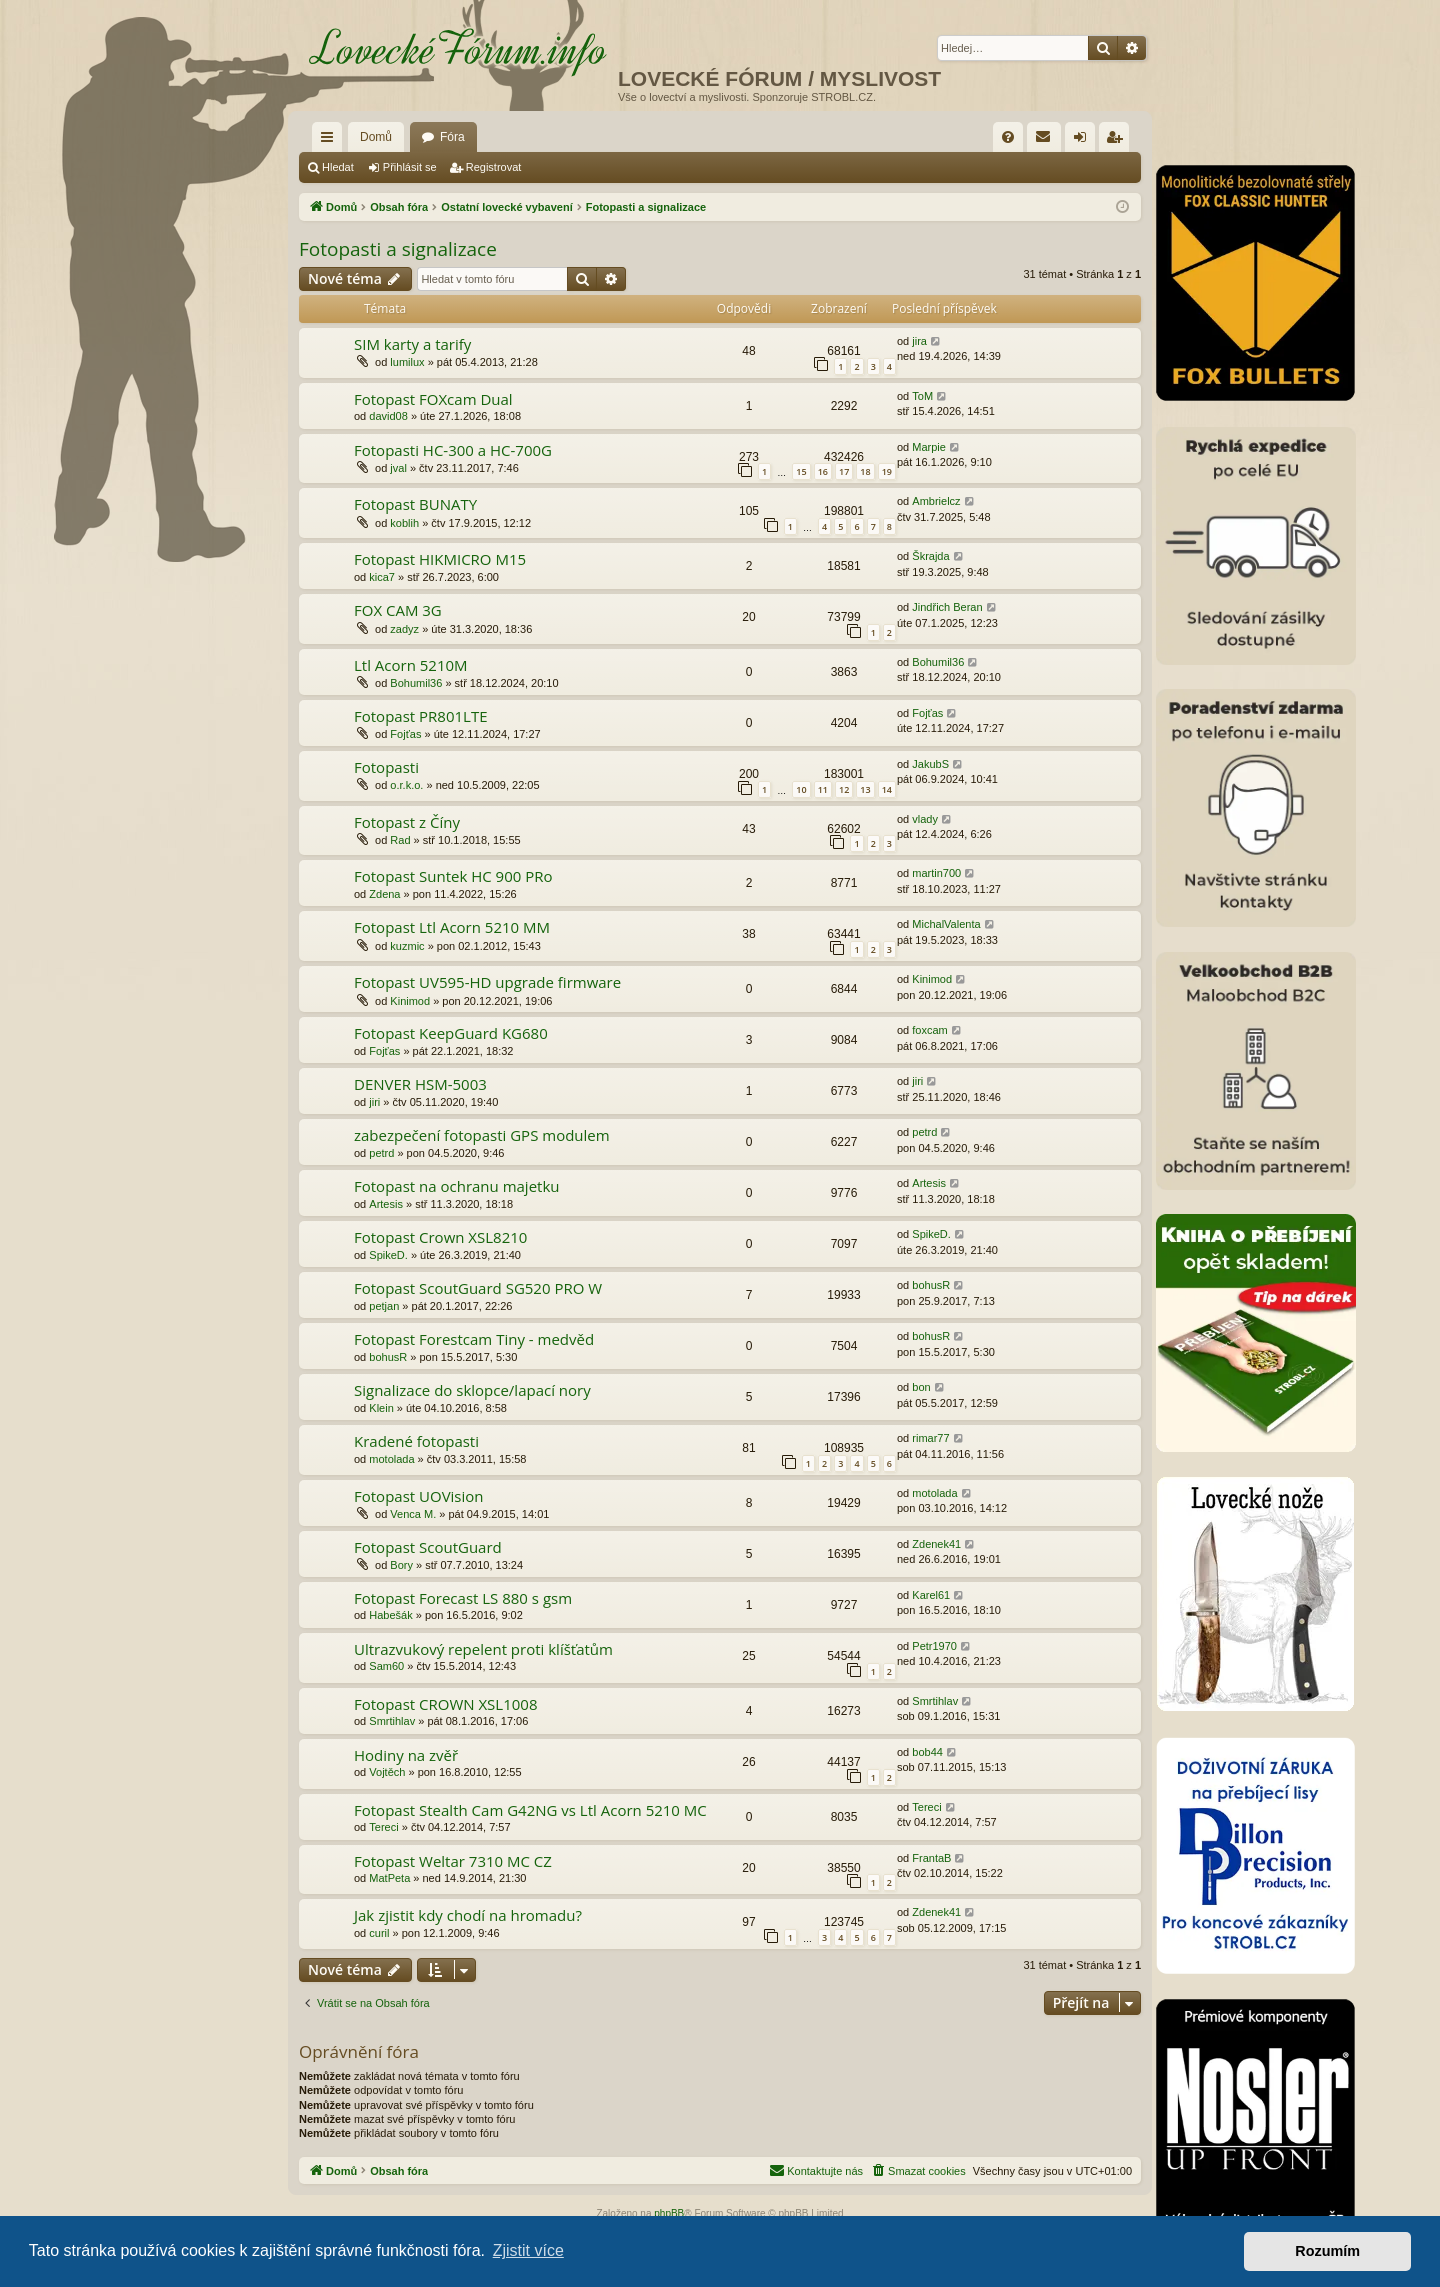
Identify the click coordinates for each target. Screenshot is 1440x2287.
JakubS (930, 764)
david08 (388, 416)
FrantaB (931, 1858)
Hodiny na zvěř (406, 1755)
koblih (404, 523)
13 (865, 789)
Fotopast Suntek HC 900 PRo (453, 876)
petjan (384, 1306)
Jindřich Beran (947, 607)
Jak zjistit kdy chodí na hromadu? (468, 1915)
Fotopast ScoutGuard (428, 1547)
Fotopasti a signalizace (398, 249)
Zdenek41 (936, 1544)
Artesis (386, 1204)
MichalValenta (946, 924)
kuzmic (407, 946)
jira (919, 341)
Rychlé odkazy (331, 141)
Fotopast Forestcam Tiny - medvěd (474, 1339)
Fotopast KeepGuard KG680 (451, 1033)
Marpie (929, 447)
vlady (925, 819)
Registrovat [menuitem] (1118, 141)
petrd (381, 1153)
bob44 (927, 1752)
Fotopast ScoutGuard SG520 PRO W (478, 1288)
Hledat (338, 167)
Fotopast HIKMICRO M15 (440, 559)
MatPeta (389, 1878)
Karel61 (931, 1595)
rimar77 (930, 1438)
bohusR (931, 1285)
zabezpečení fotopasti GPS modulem (482, 1135)
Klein (381, 1408)
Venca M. (413, 1514)
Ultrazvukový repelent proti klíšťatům (483, 1649)
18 (865, 471)
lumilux (407, 362)
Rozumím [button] (1327, 2251)
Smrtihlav (392, 1721)
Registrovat (494, 167)
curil (379, 1933)
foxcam (929, 1030)
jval (398, 468)
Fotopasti (386, 767)
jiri (374, 1102)
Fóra (452, 137)
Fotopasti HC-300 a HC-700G (453, 450)
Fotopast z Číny (407, 822)
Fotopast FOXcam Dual (433, 399)
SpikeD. (388, 1255)
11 (823, 789)
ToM (922, 396)
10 (801, 789)
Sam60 (386, 1666)
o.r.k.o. (406, 785)
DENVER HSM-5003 (420, 1084)
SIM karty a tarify (412, 344)
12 (844, 789)
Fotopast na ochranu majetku (457, 1186)
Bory (401, 1565)
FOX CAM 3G (398, 610)
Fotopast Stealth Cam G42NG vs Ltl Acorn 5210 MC (530, 1810)
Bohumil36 (416, 683)
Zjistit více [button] (528, 2250)
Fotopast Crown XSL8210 (440, 1237)
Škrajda (930, 556)
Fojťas (405, 734)
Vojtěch (387, 1772)
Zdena (384, 894)
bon (921, 1387)
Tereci (383, 1827)
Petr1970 (934, 1646)
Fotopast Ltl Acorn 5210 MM (452, 927)
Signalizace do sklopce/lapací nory (472, 1390)
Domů (376, 137)
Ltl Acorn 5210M (411, 665)
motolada (391, 1459)
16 (823, 471)
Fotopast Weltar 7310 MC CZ (453, 1861)
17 (844, 471)
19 (887, 471)
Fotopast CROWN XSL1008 (445, 1704)
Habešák (390, 1615)
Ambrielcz (936, 501)
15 (801, 471)
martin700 (936, 873)
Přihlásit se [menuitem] (1084, 141)
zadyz (404, 629)
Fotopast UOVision (419, 1496)
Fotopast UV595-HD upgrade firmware (487, 982)
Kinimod (410, 1001)
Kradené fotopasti (416, 1441)
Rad (400, 840)
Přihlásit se (410, 167)
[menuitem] (1008, 137)
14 (887, 789)
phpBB (669, 2213)
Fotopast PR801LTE (420, 716)
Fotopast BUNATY (415, 504)
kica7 (382, 577)
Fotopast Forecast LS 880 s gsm (463, 1598)
